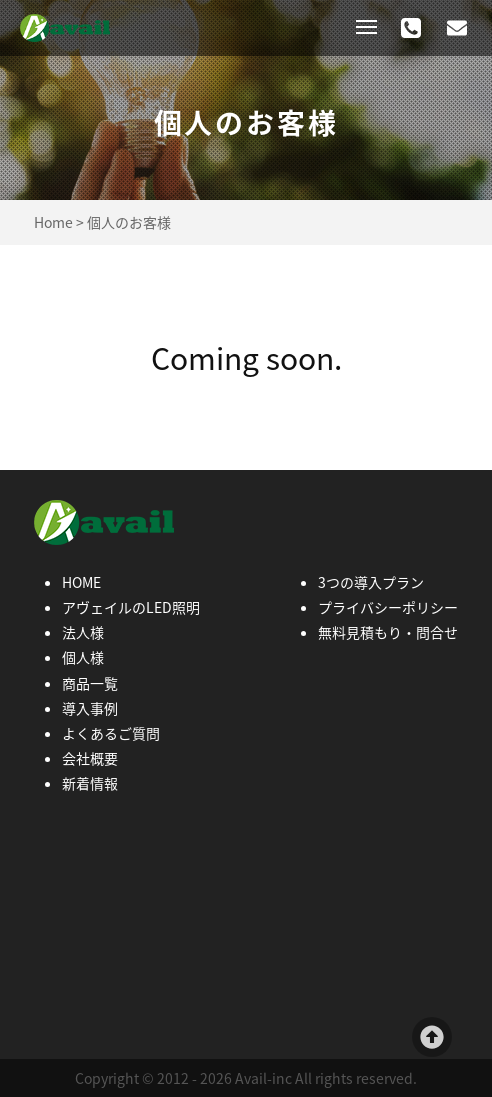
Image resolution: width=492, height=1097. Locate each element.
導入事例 (90, 708)
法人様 (83, 632)
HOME (81, 582)
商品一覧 (90, 683)
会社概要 (90, 758)
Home (53, 222)
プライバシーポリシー (388, 607)
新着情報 (90, 783)
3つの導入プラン (371, 582)
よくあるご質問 (111, 733)
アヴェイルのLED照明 (131, 607)
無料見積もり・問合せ (388, 632)
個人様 (83, 657)
